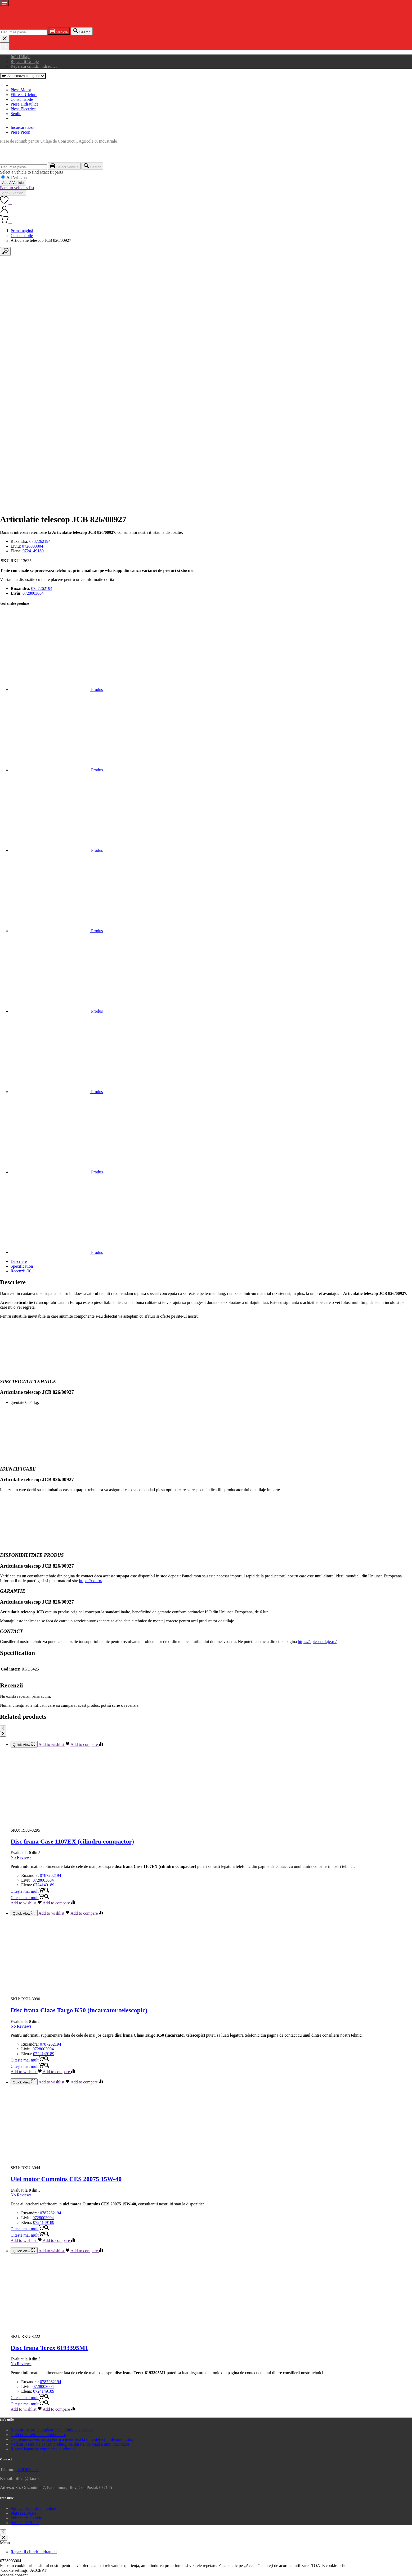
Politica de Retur (25, 2284)
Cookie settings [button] (14, 2331)
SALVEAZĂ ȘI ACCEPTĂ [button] (23, 2525)
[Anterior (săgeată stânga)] (2, 2575)
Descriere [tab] (19, 1022)
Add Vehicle (11, 2548)
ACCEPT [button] (38, 2331)
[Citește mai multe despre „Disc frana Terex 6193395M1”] (30, 2158)
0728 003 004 (27, 2230)
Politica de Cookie (26, 2279)
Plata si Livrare (24, 2274)
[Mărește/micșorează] (2, 2570)
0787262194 (40, 302)
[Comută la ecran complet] (7, 2570)
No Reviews (21, 1618)
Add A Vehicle (13, 183)
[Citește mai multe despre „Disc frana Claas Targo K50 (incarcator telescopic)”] (30, 1821)
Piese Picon (20, 132)
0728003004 (32, 307)
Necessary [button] (8, 2390)
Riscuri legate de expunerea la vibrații (43, 2210)
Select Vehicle (30, 2553)
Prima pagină (22, 231)
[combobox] (23, 32)
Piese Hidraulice (24, 104)
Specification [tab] (22, 1027)
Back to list (10, 2564)
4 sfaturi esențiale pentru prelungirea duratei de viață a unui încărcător (70, 2205)
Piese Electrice (23, 109)
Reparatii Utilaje (25, 61)
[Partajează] (13, 2570)
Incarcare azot (22, 127)
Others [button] (5, 2510)
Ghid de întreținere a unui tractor (38, 2195)
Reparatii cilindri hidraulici (34, 66)
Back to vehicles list (17, 187)
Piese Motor (21, 90)
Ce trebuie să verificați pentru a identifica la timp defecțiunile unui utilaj (72, 2200)
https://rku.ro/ (90, 1342)
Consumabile (22, 99)
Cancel (7, 2553)
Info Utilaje (20, 56)
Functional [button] (9, 2450)
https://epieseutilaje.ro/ (317, 1402)
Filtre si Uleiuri (24, 94)
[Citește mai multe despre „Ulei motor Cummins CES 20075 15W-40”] (30, 1990)
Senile (16, 113)
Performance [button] (11, 2465)
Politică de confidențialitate (34, 2269)
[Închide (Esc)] (18, 2570)
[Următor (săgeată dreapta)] (7, 2575)
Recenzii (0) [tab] (21, 1032)
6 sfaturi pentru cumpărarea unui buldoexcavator (52, 2191)
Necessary (15, 2395)
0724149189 (33, 312)
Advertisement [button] (12, 2495)
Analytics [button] (8, 2480)
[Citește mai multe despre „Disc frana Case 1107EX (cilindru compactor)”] (30, 1652)
